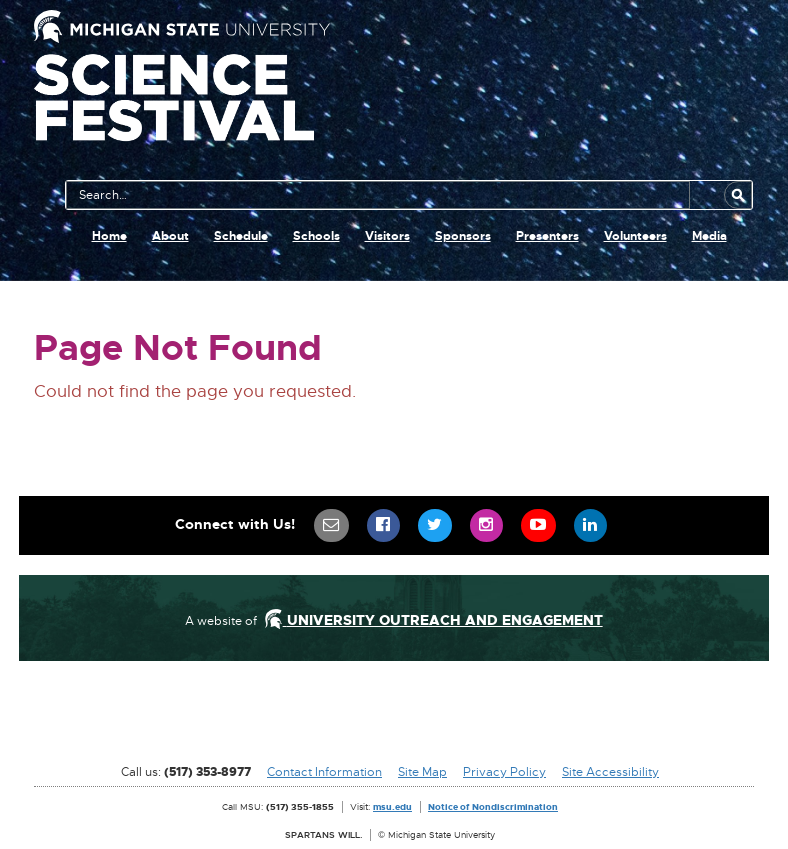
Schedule (241, 236)
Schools (316, 236)
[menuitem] (331, 525)
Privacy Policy (504, 772)
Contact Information (324, 772)
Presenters (547, 236)
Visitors (387, 236)
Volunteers (635, 236)
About (170, 236)
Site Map (422, 772)
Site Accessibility (610, 772)
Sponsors (463, 236)
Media (709, 236)
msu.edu (392, 806)
